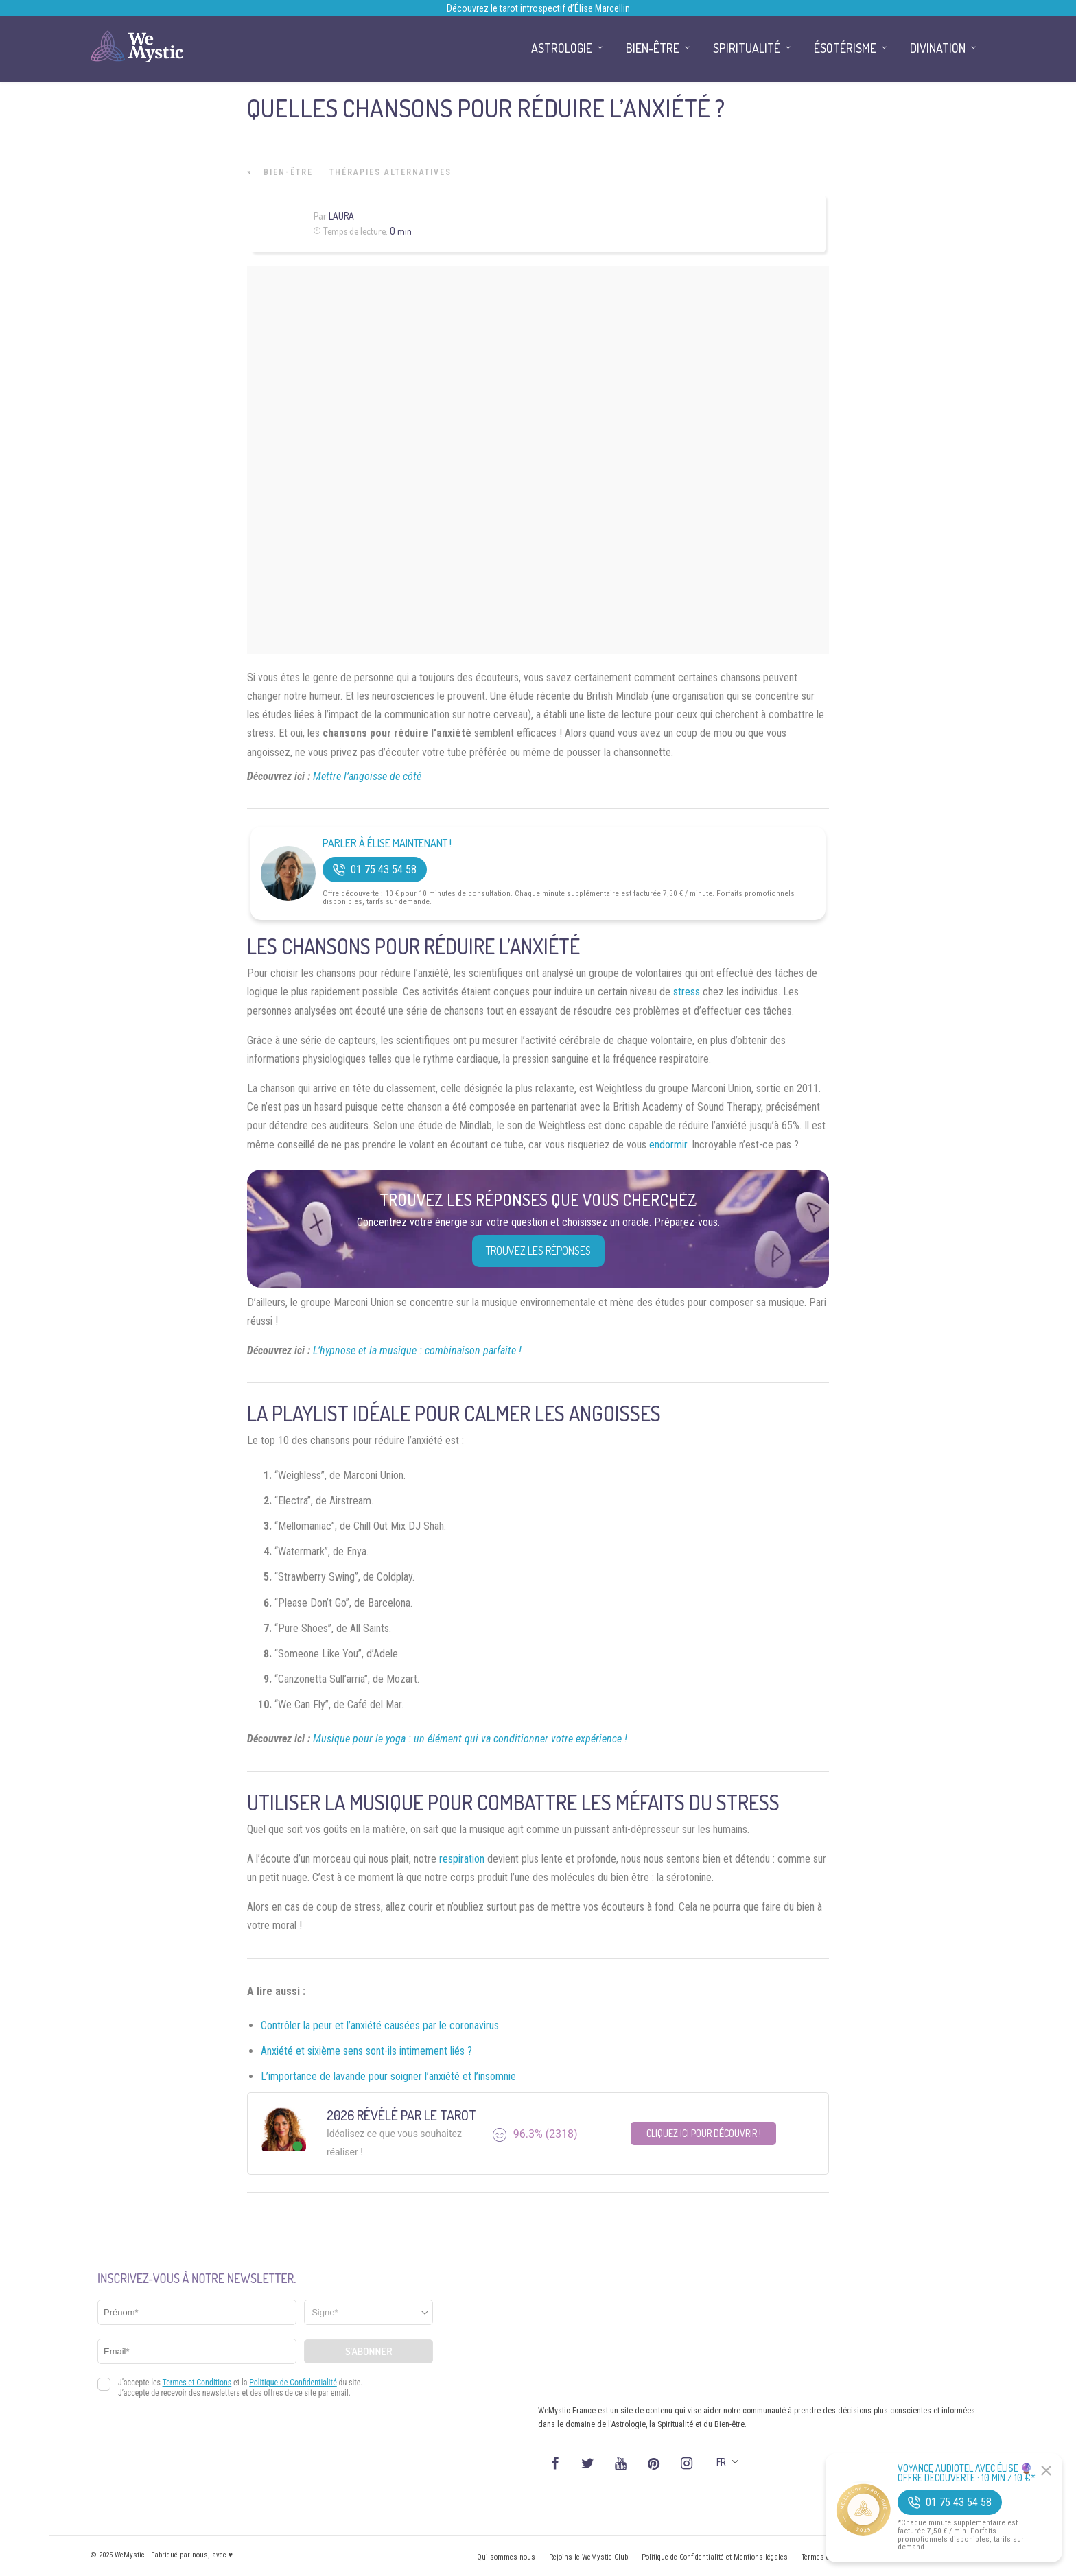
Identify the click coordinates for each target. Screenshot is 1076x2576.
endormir (668, 1144)
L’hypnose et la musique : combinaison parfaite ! (417, 1350)
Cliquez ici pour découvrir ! (703, 2133)
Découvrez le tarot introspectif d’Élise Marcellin (538, 8)
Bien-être (288, 172)
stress (686, 991)
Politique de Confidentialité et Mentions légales (715, 2557)
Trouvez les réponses (538, 1250)
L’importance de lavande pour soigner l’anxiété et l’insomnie (388, 2076)
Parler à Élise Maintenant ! (387, 843)
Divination (938, 48)
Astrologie (561, 48)
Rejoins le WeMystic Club (588, 2557)
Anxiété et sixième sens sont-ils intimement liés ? (366, 2050)
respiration (461, 1858)
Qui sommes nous (506, 2557)
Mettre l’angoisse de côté (367, 776)
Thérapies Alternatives (390, 172)
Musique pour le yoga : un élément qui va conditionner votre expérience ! (470, 1738)
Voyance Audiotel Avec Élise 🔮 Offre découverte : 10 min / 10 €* (967, 2473)
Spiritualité (746, 48)
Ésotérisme (845, 48)
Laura (341, 216)
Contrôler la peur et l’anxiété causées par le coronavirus (380, 2025)
